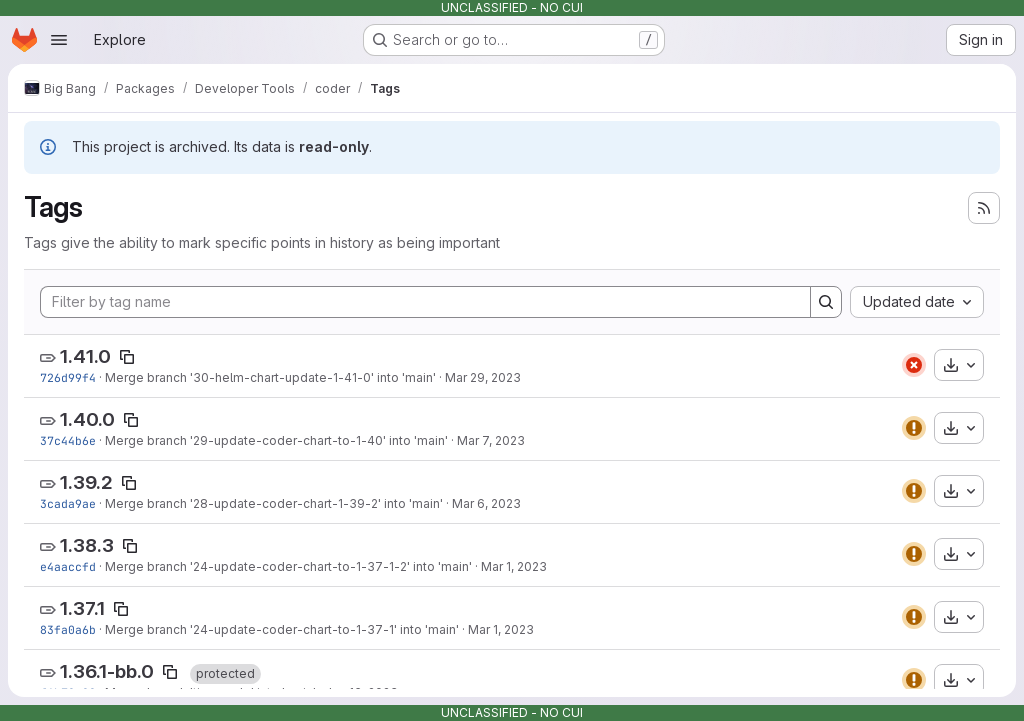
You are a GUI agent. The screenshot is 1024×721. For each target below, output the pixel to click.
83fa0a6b (68, 629)
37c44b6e (68, 440)
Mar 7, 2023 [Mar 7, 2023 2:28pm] (491, 440)
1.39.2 (86, 482)
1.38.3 (87, 545)
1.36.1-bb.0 (107, 671)
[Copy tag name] (127, 357)
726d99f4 (68, 377)
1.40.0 (87, 419)
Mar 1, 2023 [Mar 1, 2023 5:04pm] (514, 566)
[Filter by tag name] (425, 302)
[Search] (826, 302)
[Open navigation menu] (59, 40)
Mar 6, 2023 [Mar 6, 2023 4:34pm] (486, 503)
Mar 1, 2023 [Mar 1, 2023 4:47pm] (501, 629)
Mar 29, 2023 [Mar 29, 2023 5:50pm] (483, 377)
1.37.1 (82, 608)
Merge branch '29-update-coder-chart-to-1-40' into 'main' (276, 440)
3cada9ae (68, 503)
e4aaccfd (68, 566)
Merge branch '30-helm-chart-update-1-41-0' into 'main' (270, 377)
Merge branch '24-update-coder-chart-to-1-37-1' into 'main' (282, 629)
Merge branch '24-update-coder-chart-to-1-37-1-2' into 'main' (288, 566)
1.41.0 (85, 356)
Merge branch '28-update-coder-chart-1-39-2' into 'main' (274, 503)
